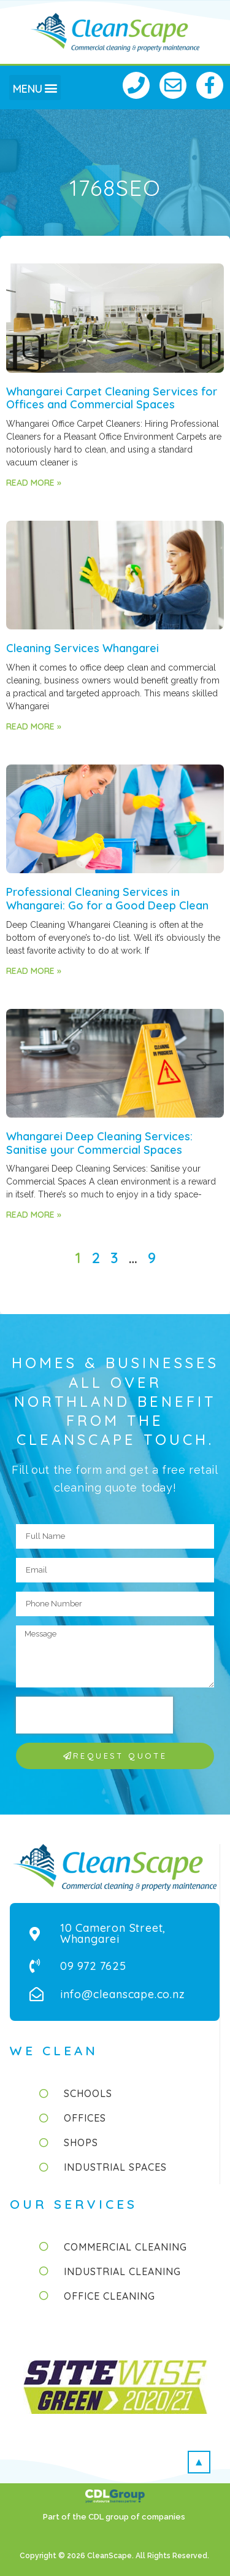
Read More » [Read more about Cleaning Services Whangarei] (33, 726)
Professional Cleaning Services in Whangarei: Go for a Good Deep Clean (107, 898)
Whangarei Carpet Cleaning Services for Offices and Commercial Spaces (111, 398)
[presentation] (94, 1715)
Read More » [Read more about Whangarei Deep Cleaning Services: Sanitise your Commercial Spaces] (33, 1214)
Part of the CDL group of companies (115, 2516)
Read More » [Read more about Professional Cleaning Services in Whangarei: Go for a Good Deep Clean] (33, 970)
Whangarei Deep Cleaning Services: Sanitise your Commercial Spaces (99, 1143)
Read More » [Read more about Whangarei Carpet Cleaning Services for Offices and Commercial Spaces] (33, 482)
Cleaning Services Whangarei (82, 648)
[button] (35, 87)
